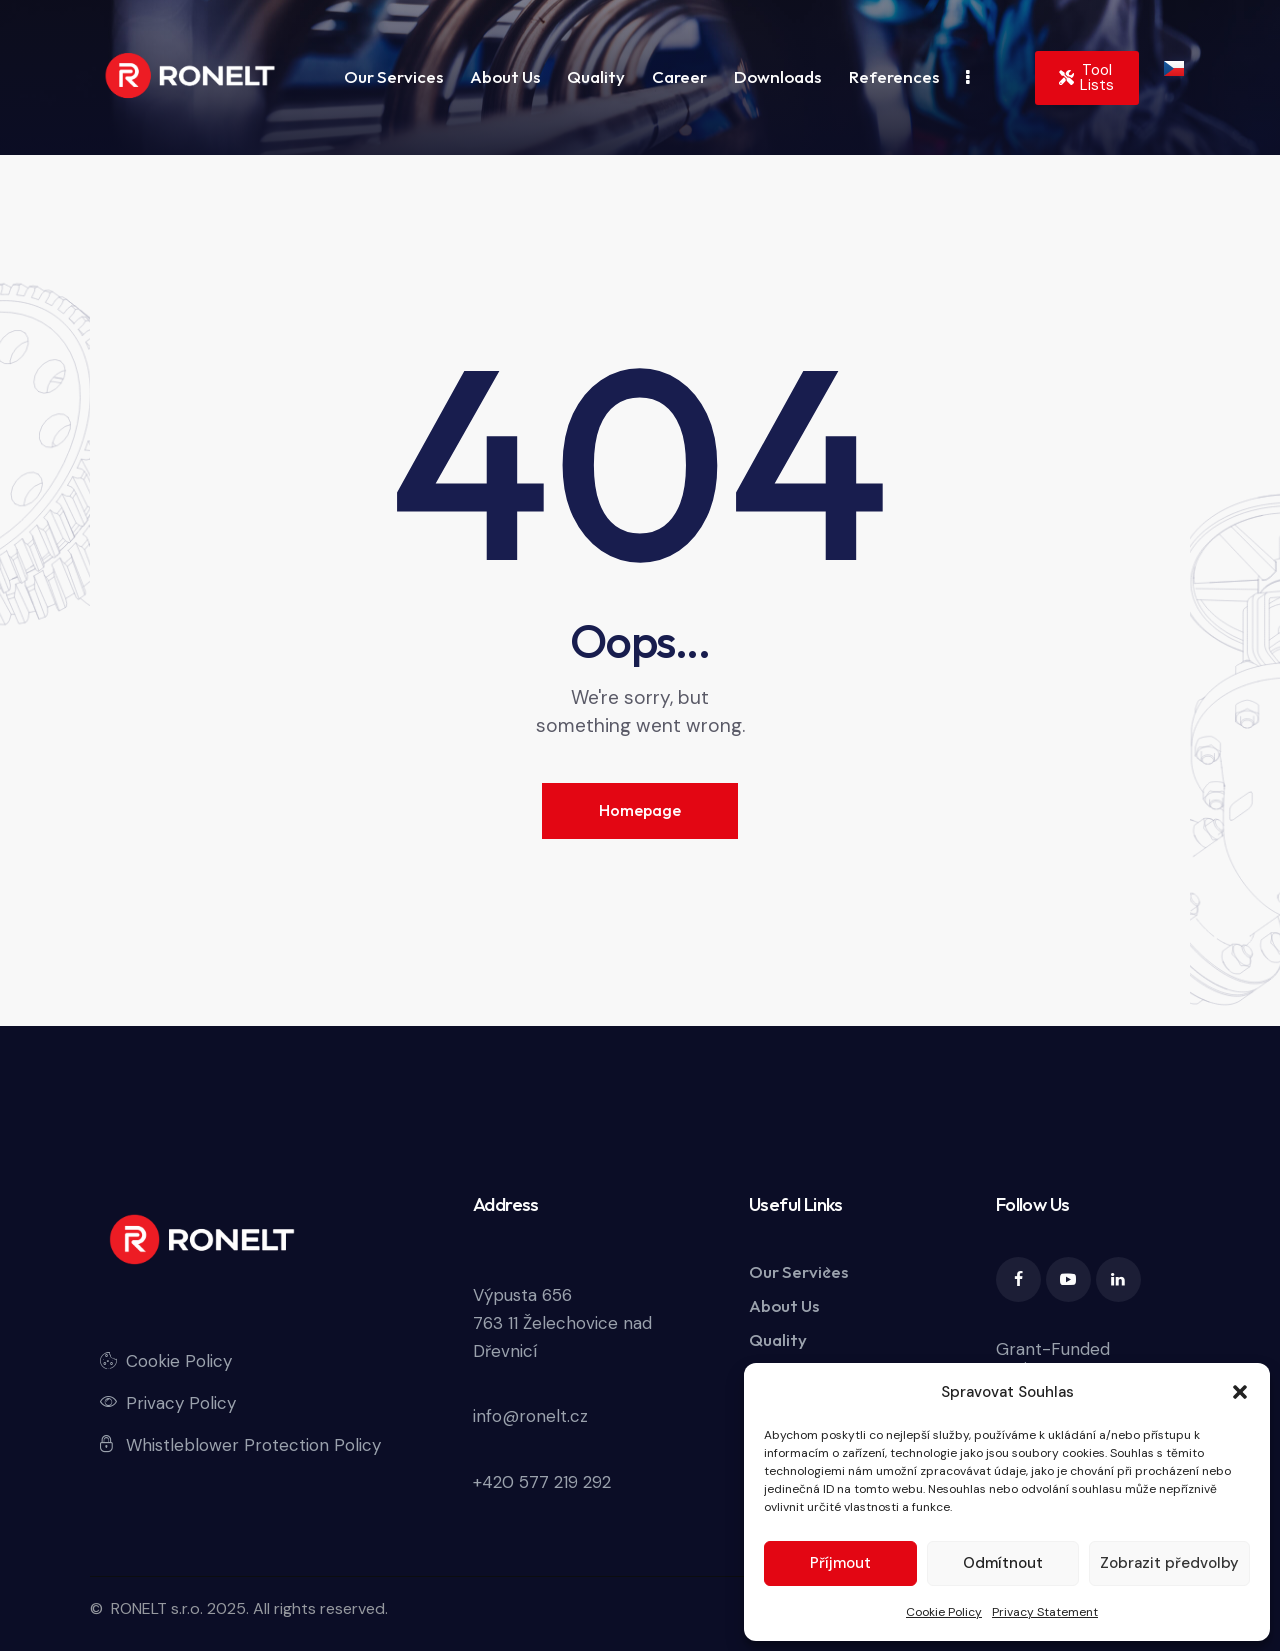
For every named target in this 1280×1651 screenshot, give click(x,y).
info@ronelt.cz (530, 1416)
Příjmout (840, 1563)
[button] (1240, 1392)
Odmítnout (1003, 1563)
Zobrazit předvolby (1169, 1563)
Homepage (640, 810)
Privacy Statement (1045, 1612)
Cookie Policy (944, 1612)
